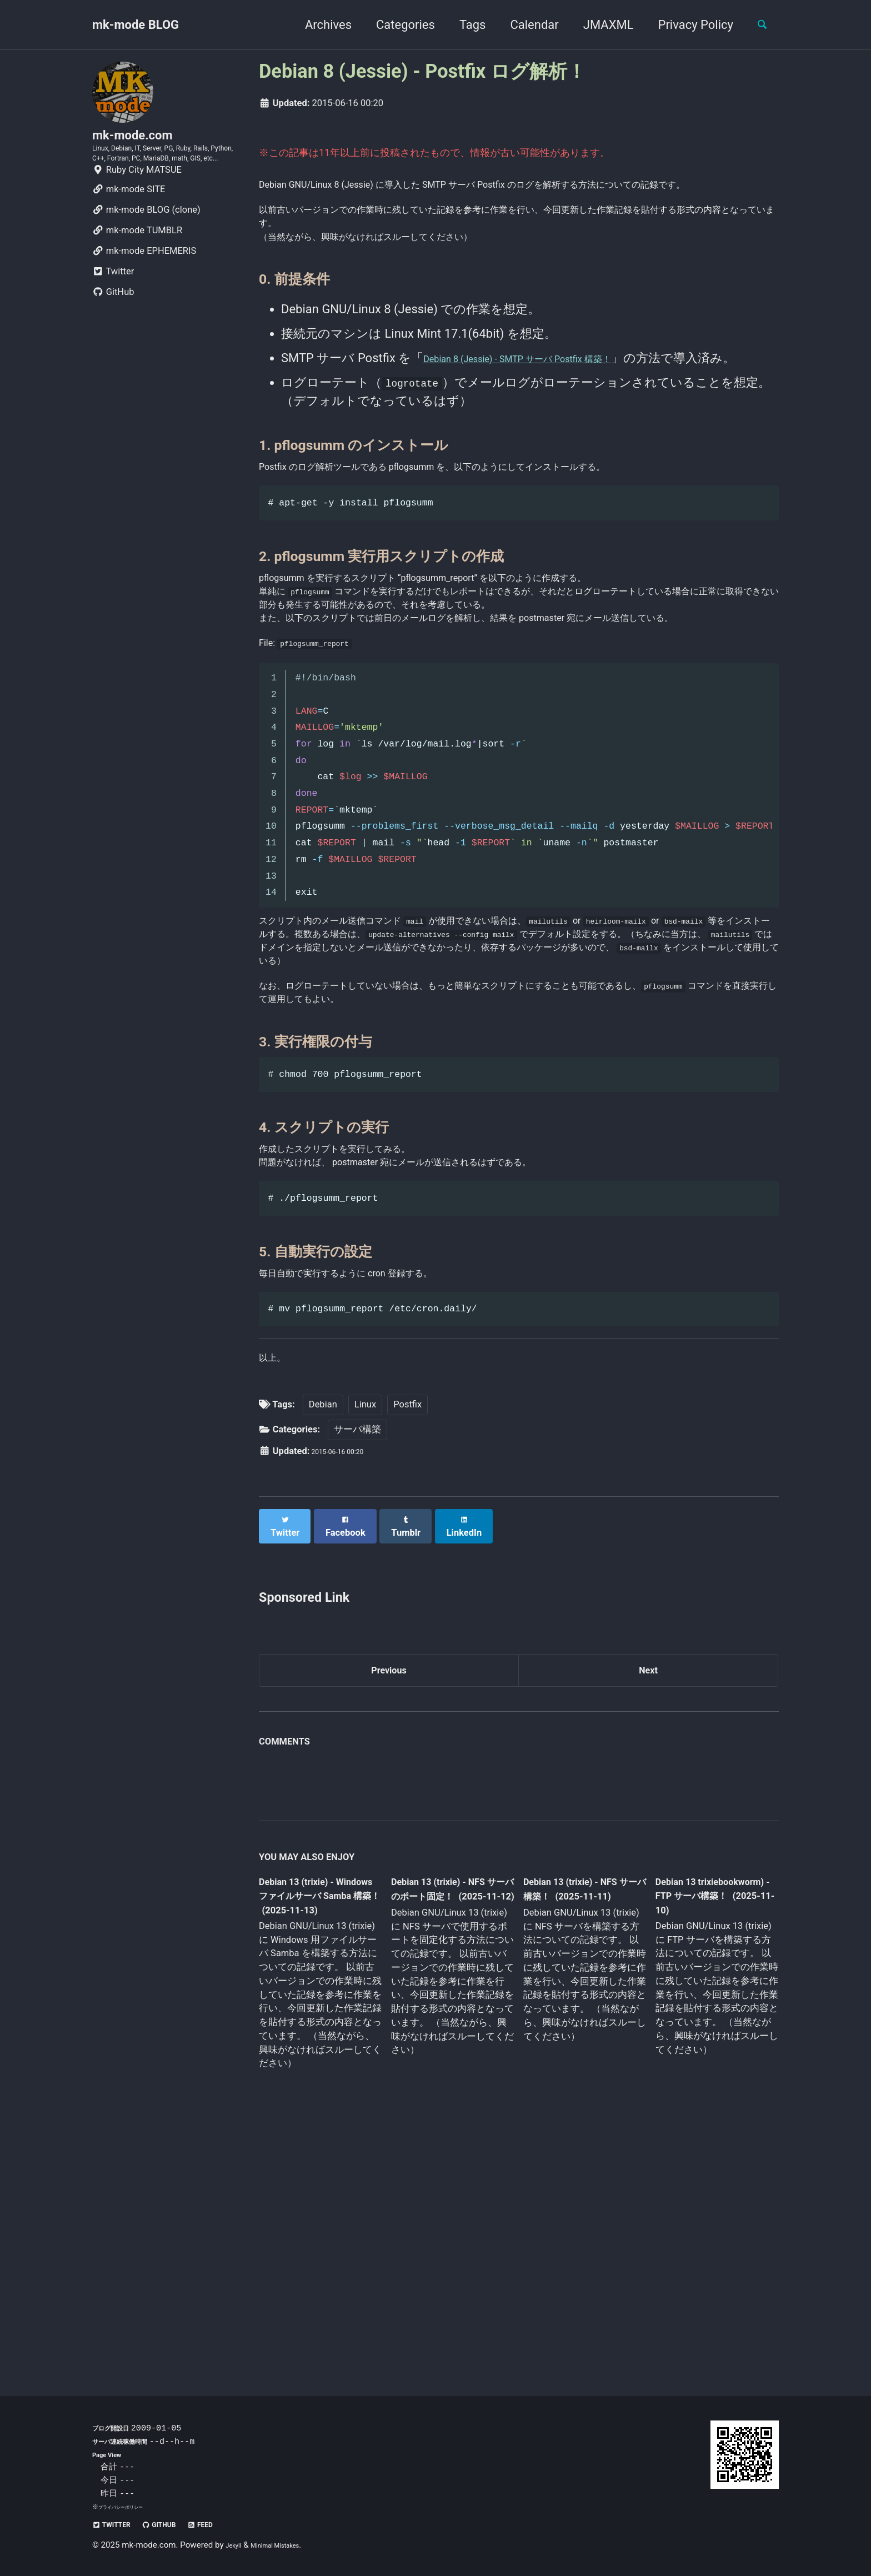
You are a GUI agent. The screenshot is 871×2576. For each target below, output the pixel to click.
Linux (365, 1637)
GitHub (113, 329)
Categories (395, 25)
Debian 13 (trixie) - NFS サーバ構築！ (574, 2122)
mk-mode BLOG (135, 25)
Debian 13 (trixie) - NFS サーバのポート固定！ (448, 2130)
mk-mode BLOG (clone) (146, 247)
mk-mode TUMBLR (137, 268)
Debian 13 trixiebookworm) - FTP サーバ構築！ (705, 2129)
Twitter (113, 309)
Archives (318, 25)
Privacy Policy (685, 25)
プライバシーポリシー (128, 2506)
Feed (231, 2524)
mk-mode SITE (128, 227)
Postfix (407, 1637)
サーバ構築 (357, 1662)
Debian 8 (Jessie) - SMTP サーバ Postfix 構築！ (552, 400)
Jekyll (236, 2545)
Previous (389, 1898)
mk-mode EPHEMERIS (144, 288)
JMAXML (598, 25)
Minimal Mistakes (290, 2545)
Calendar (524, 25)
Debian (323, 1637)
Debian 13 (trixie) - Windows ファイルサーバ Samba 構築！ (317, 2130)
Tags (462, 25)
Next (648, 1898)
